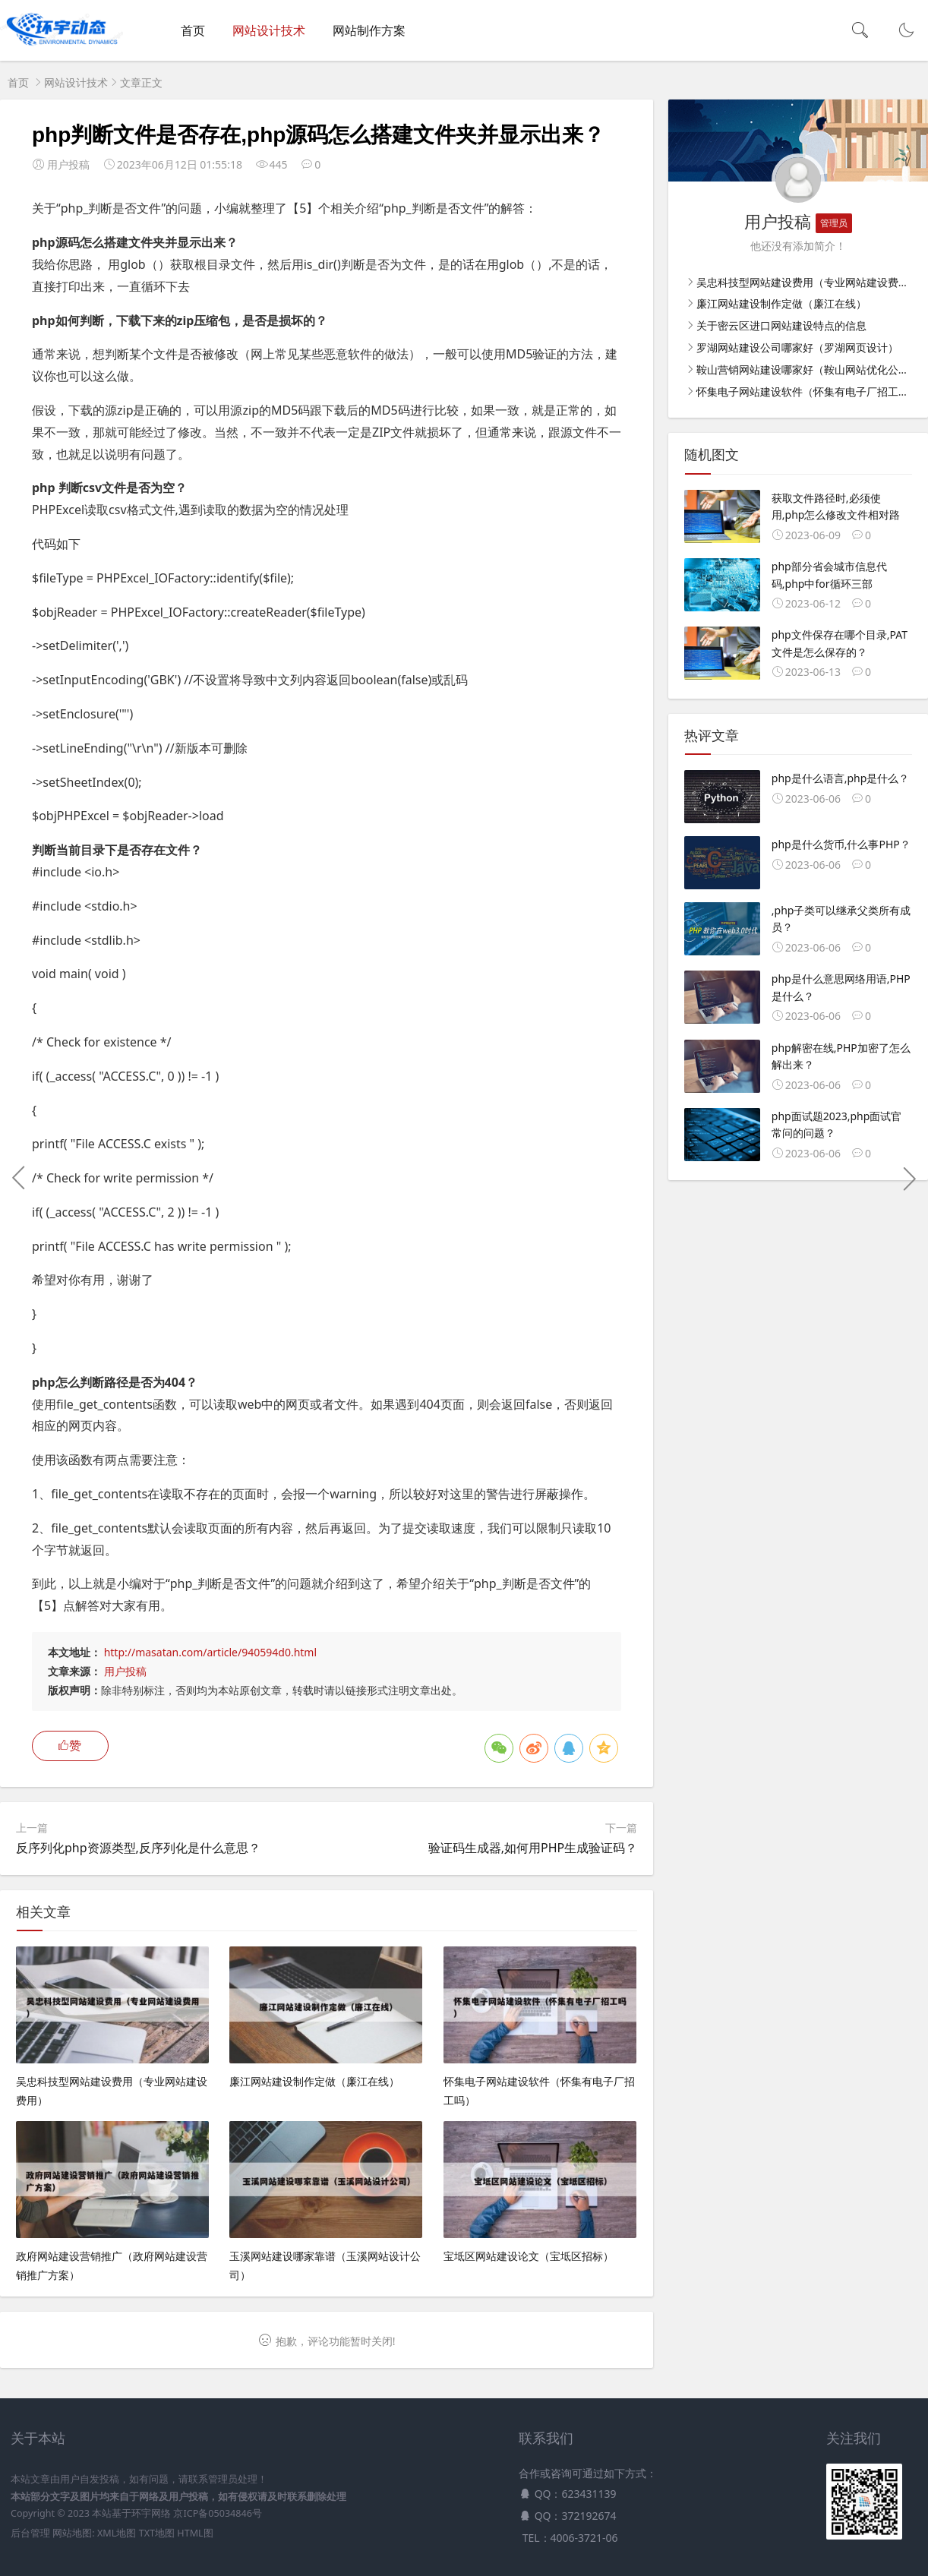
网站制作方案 (369, 30)
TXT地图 (157, 2533)
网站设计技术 (268, 30)
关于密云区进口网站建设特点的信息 (781, 325)
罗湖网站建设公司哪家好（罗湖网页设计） (797, 347)
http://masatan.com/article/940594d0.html (210, 1652)
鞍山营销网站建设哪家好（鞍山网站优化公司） (808, 369)
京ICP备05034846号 (217, 2513)
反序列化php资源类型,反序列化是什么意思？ (138, 1847)
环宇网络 (151, 2513)
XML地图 (116, 2533)
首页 (193, 30)
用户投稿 (125, 1671)
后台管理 (30, 2533)
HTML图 (195, 2533)
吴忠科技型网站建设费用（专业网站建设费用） (808, 282)
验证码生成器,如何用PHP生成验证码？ (533, 1847)
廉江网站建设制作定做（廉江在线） (781, 303)
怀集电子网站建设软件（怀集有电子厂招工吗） (808, 391)
